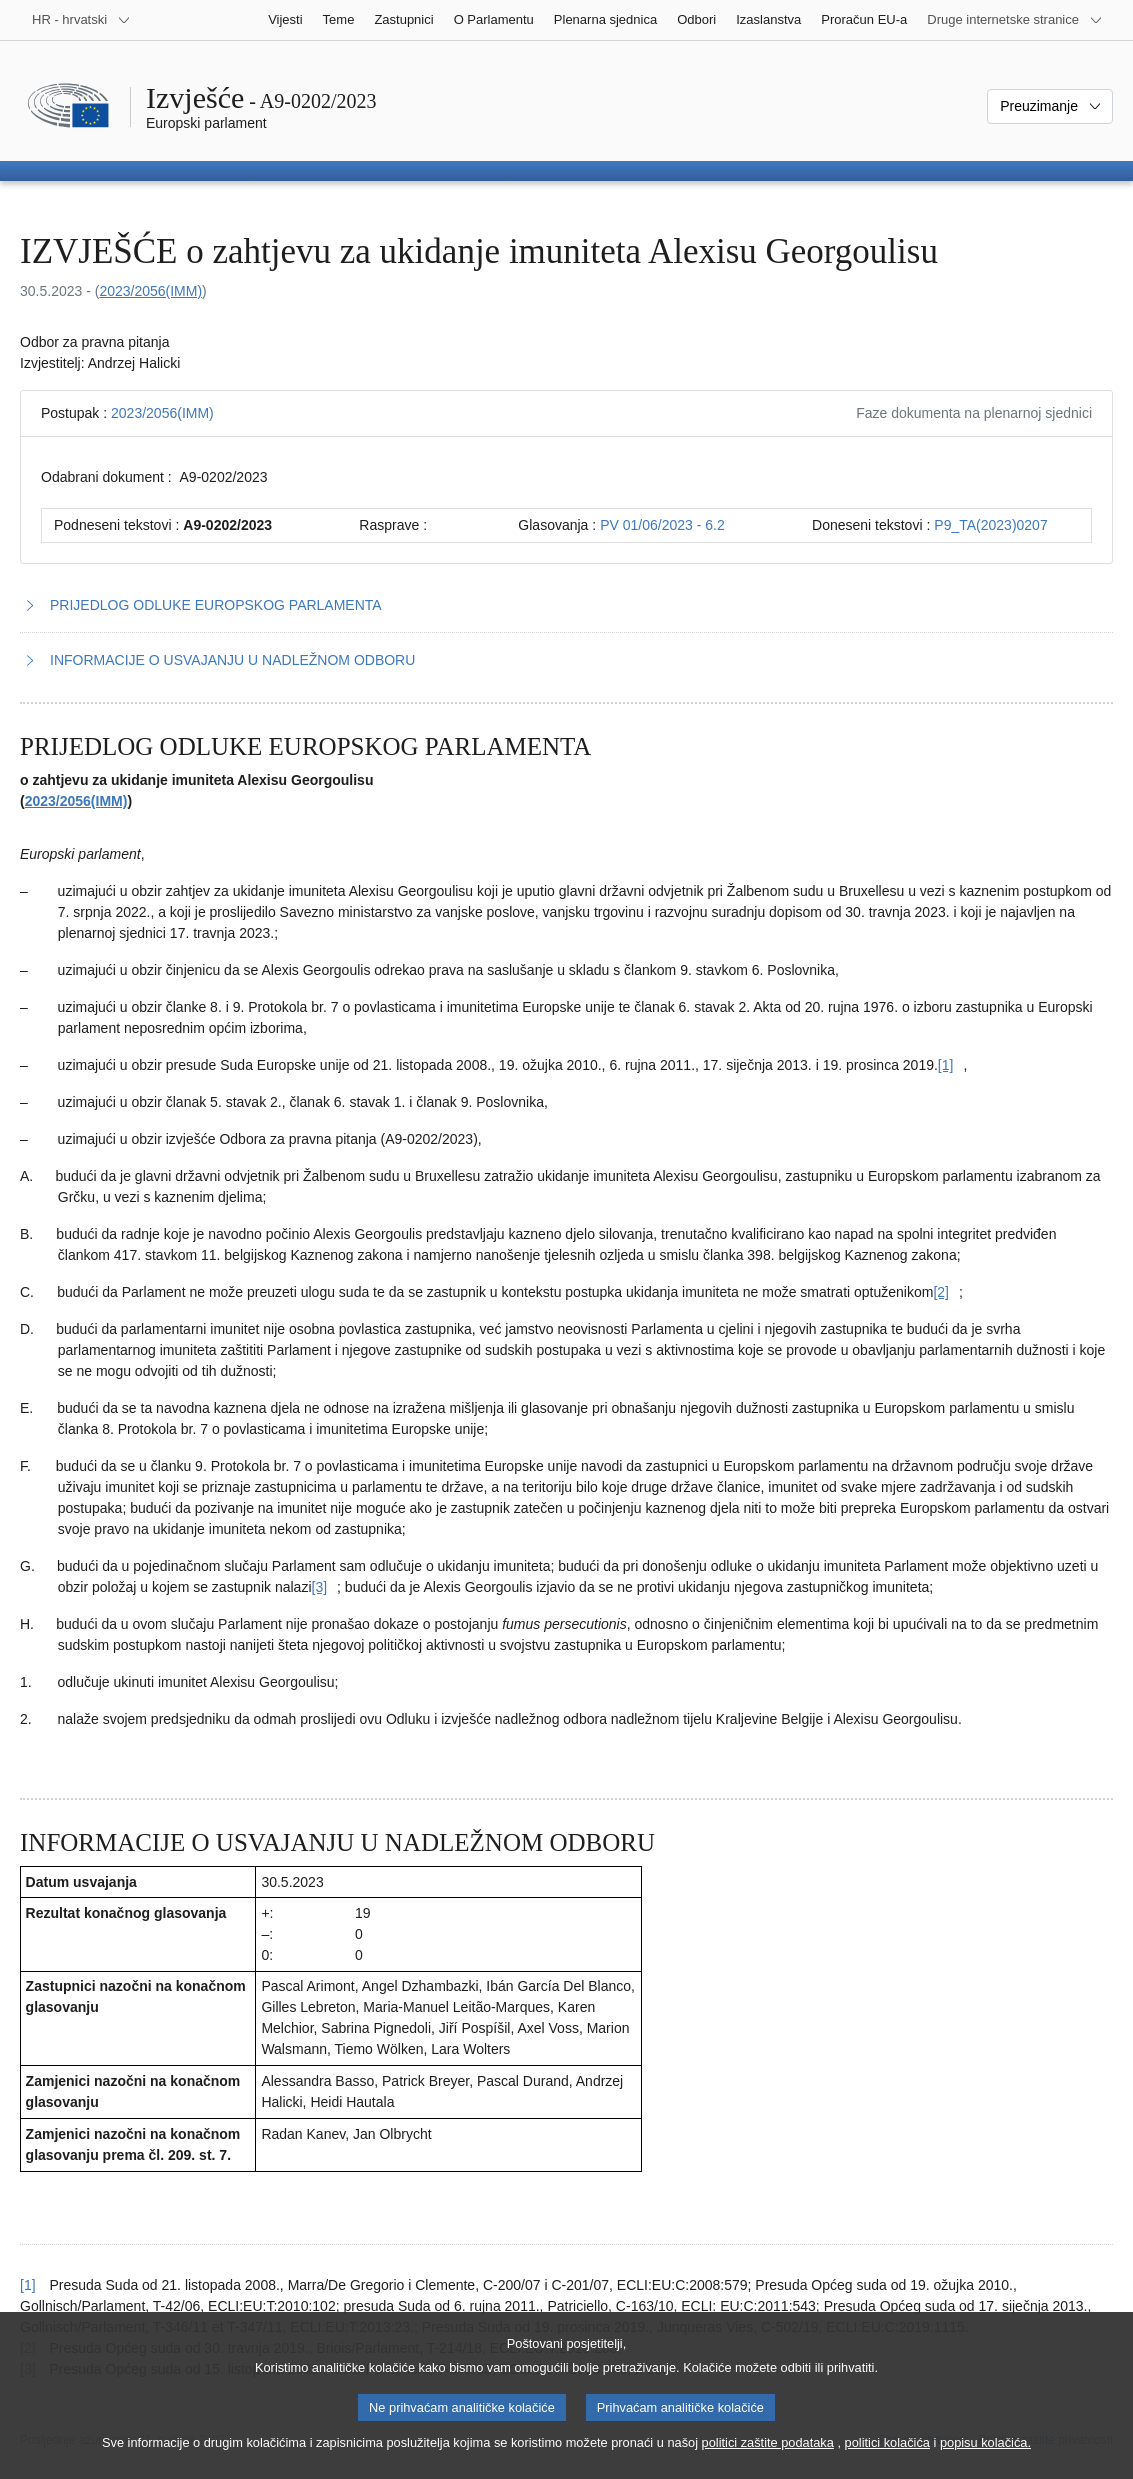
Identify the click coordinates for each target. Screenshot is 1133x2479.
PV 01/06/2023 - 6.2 (662, 525)
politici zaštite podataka (768, 2461)
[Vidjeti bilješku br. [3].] (320, 1587)
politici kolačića (887, 2461)
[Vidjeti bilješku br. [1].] (946, 1065)
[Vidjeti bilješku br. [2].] (941, 1292)
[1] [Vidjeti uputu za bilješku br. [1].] (28, 2285)
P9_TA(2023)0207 (990, 525)
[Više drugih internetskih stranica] (1015, 20)
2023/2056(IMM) (150, 291)
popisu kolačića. (985, 2461)
